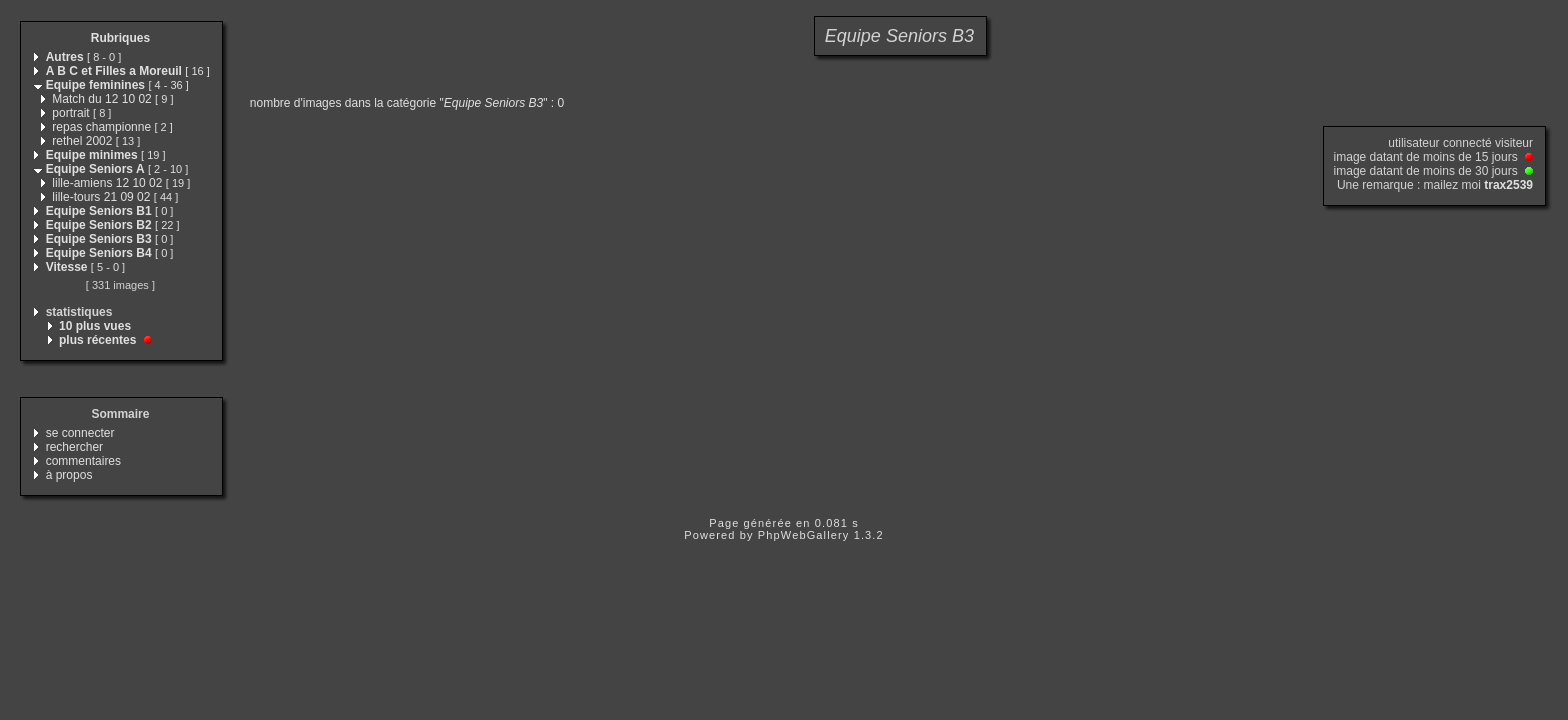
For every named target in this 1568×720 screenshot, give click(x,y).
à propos (69, 475)
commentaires (83, 461)
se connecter (80, 433)
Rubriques (120, 38)
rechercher (74, 447)
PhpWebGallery (804, 535)
